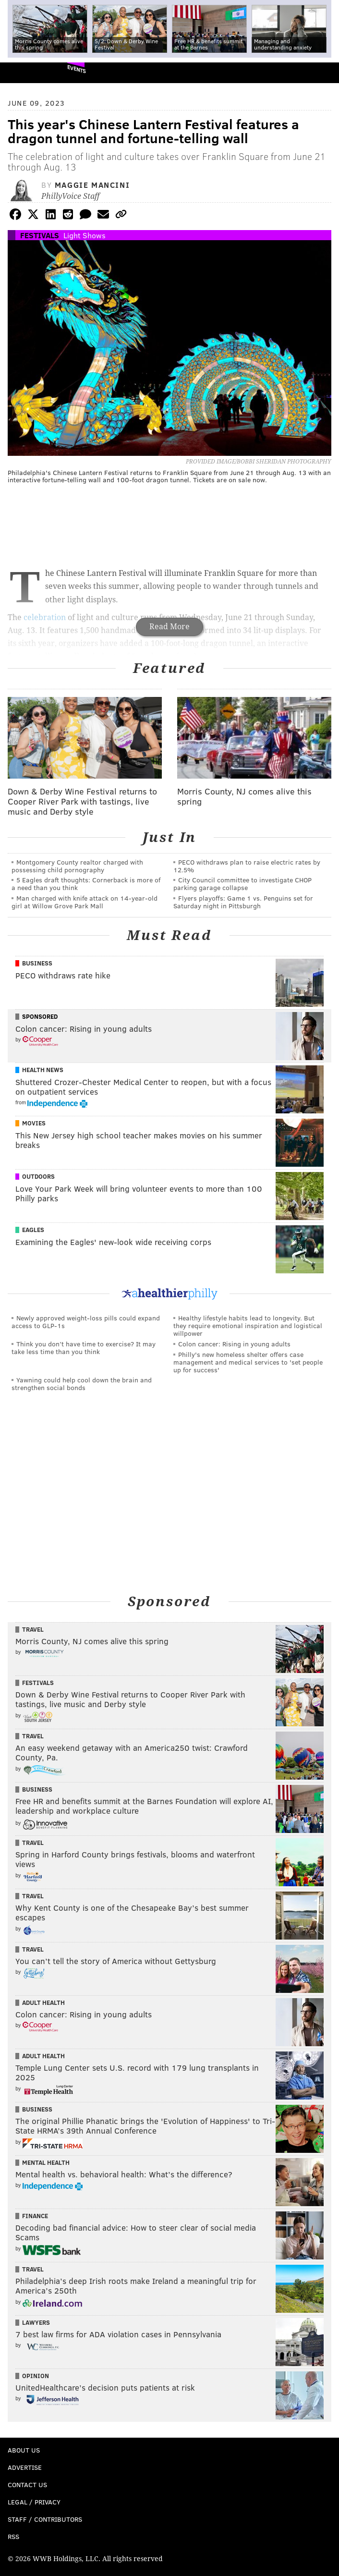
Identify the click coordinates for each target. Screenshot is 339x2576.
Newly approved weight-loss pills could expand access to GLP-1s (86, 1321)
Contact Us (27, 2484)
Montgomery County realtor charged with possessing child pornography (77, 865)
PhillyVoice (23, 72)
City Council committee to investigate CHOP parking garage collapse (242, 883)
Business (37, 963)
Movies (34, 1123)
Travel (33, 1629)
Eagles (33, 1229)
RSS (13, 2536)
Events (76, 69)
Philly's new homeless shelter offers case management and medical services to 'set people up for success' (248, 1362)
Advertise (25, 2467)
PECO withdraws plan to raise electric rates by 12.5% (246, 865)
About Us (24, 2449)
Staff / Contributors (45, 2519)
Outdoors (38, 1176)
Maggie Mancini (92, 185)
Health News (42, 1069)
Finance (35, 2215)
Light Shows (84, 235)
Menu (323, 72)
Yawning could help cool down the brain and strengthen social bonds (82, 1383)
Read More (169, 626)
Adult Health (43, 2002)
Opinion (35, 2375)
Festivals (39, 235)
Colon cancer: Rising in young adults (234, 1343)
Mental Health (46, 2162)
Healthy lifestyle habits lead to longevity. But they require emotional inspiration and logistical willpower (247, 1325)
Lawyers (36, 2322)
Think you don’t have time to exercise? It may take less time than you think (84, 1347)
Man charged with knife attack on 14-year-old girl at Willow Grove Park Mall (84, 901)
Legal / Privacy (34, 2501)
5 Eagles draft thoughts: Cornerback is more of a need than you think (86, 883)
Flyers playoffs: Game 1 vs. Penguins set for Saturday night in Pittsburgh (243, 901)
